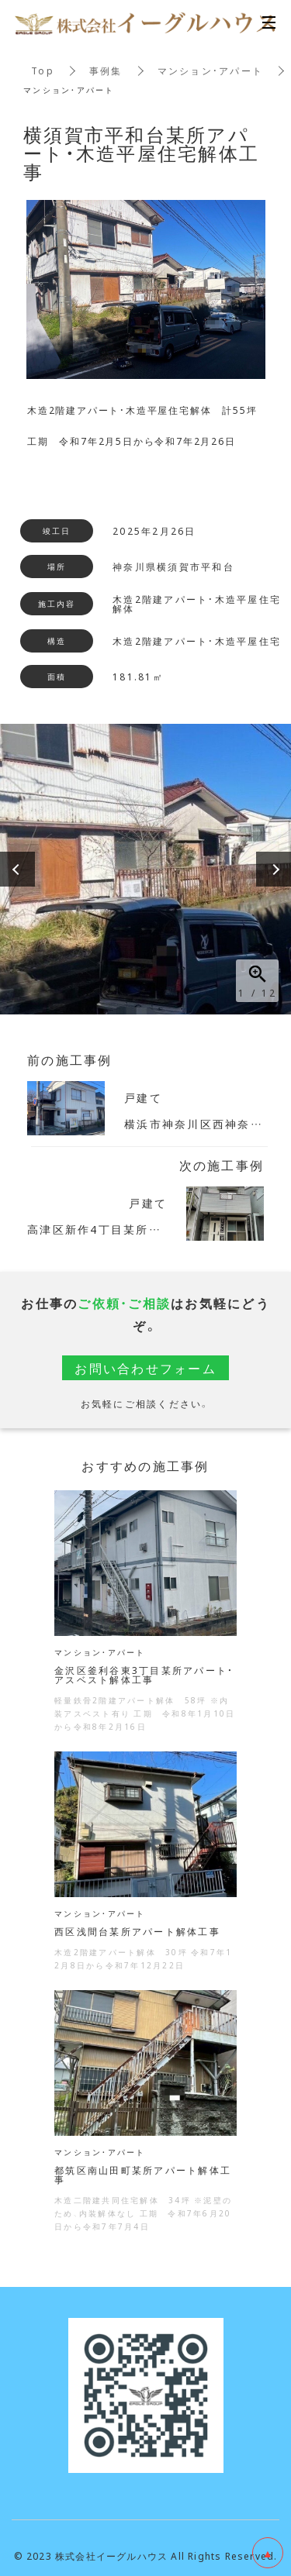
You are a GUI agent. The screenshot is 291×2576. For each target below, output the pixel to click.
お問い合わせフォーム (145, 1368)
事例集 (106, 70)
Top (42, 70)
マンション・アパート (211, 70)
